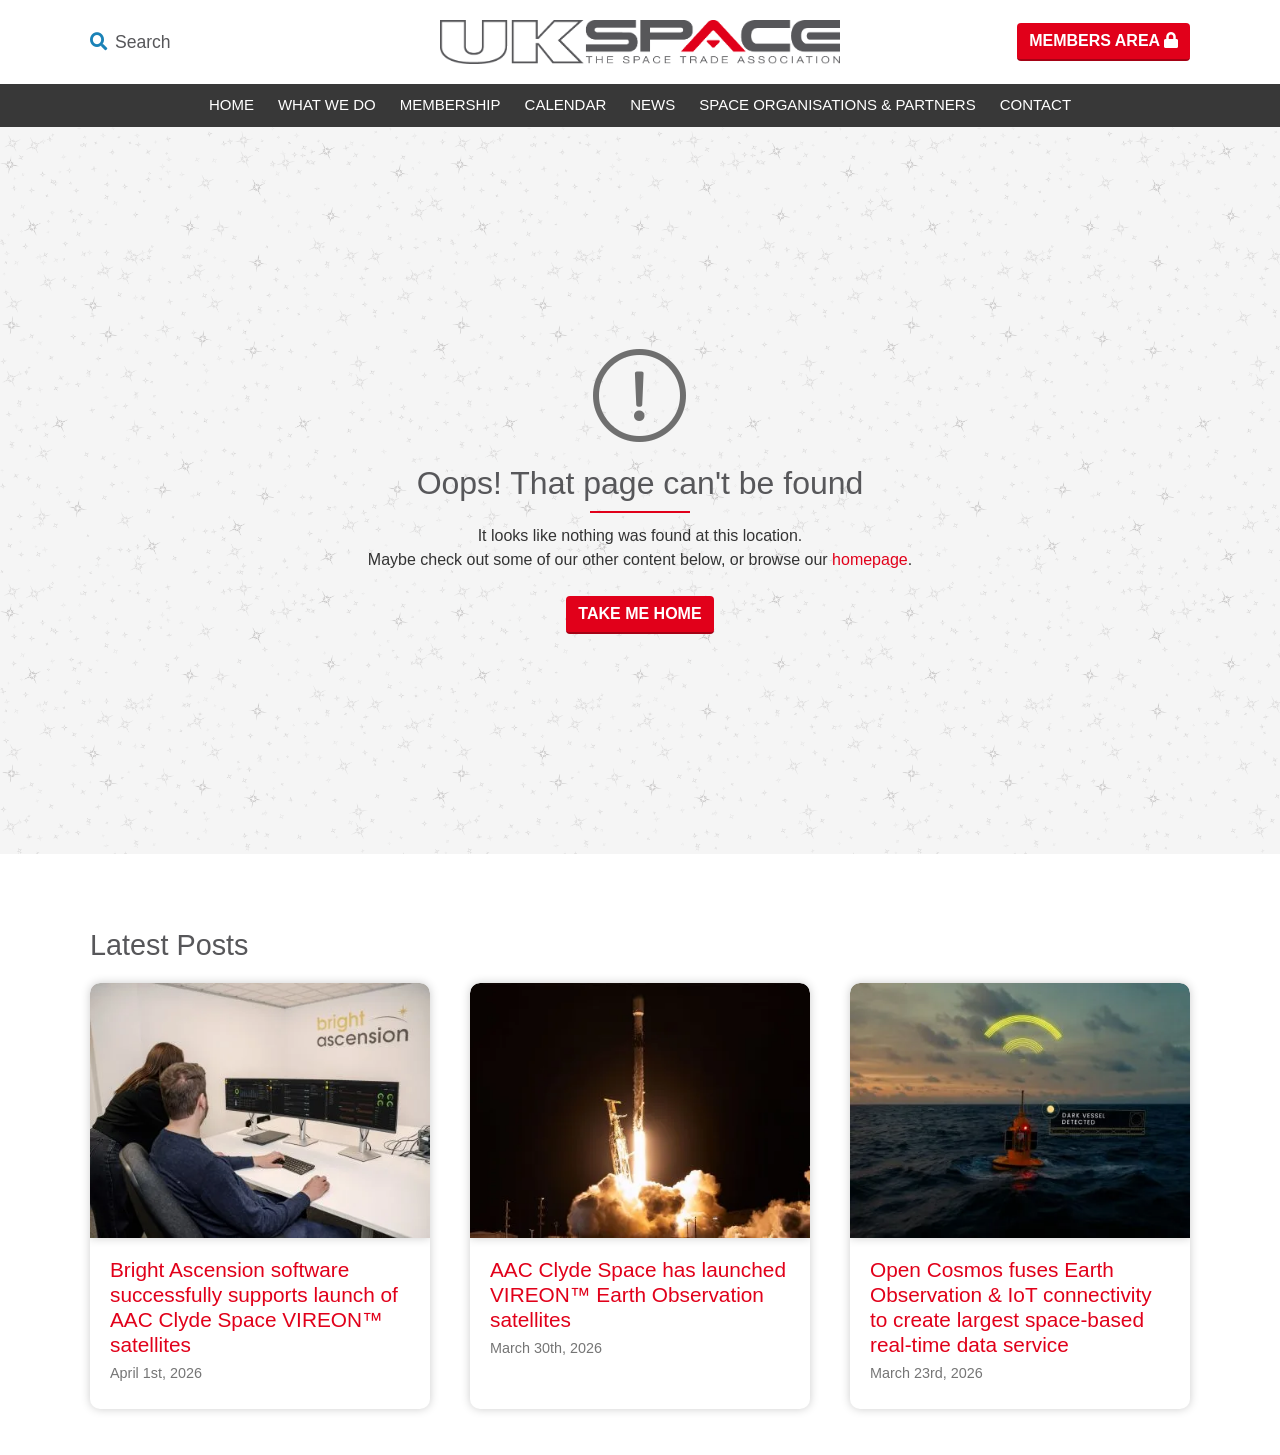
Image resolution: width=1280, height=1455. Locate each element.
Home (231, 104)
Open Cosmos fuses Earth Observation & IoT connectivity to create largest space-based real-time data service (1011, 1307)
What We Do (327, 104)
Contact (1035, 104)
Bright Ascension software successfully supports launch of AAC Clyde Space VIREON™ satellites (254, 1307)
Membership (450, 104)
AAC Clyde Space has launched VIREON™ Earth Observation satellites (638, 1294)
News (652, 104)
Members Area (1103, 40)
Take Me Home (639, 613)
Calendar (566, 104)
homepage (870, 559)
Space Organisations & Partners (837, 104)
